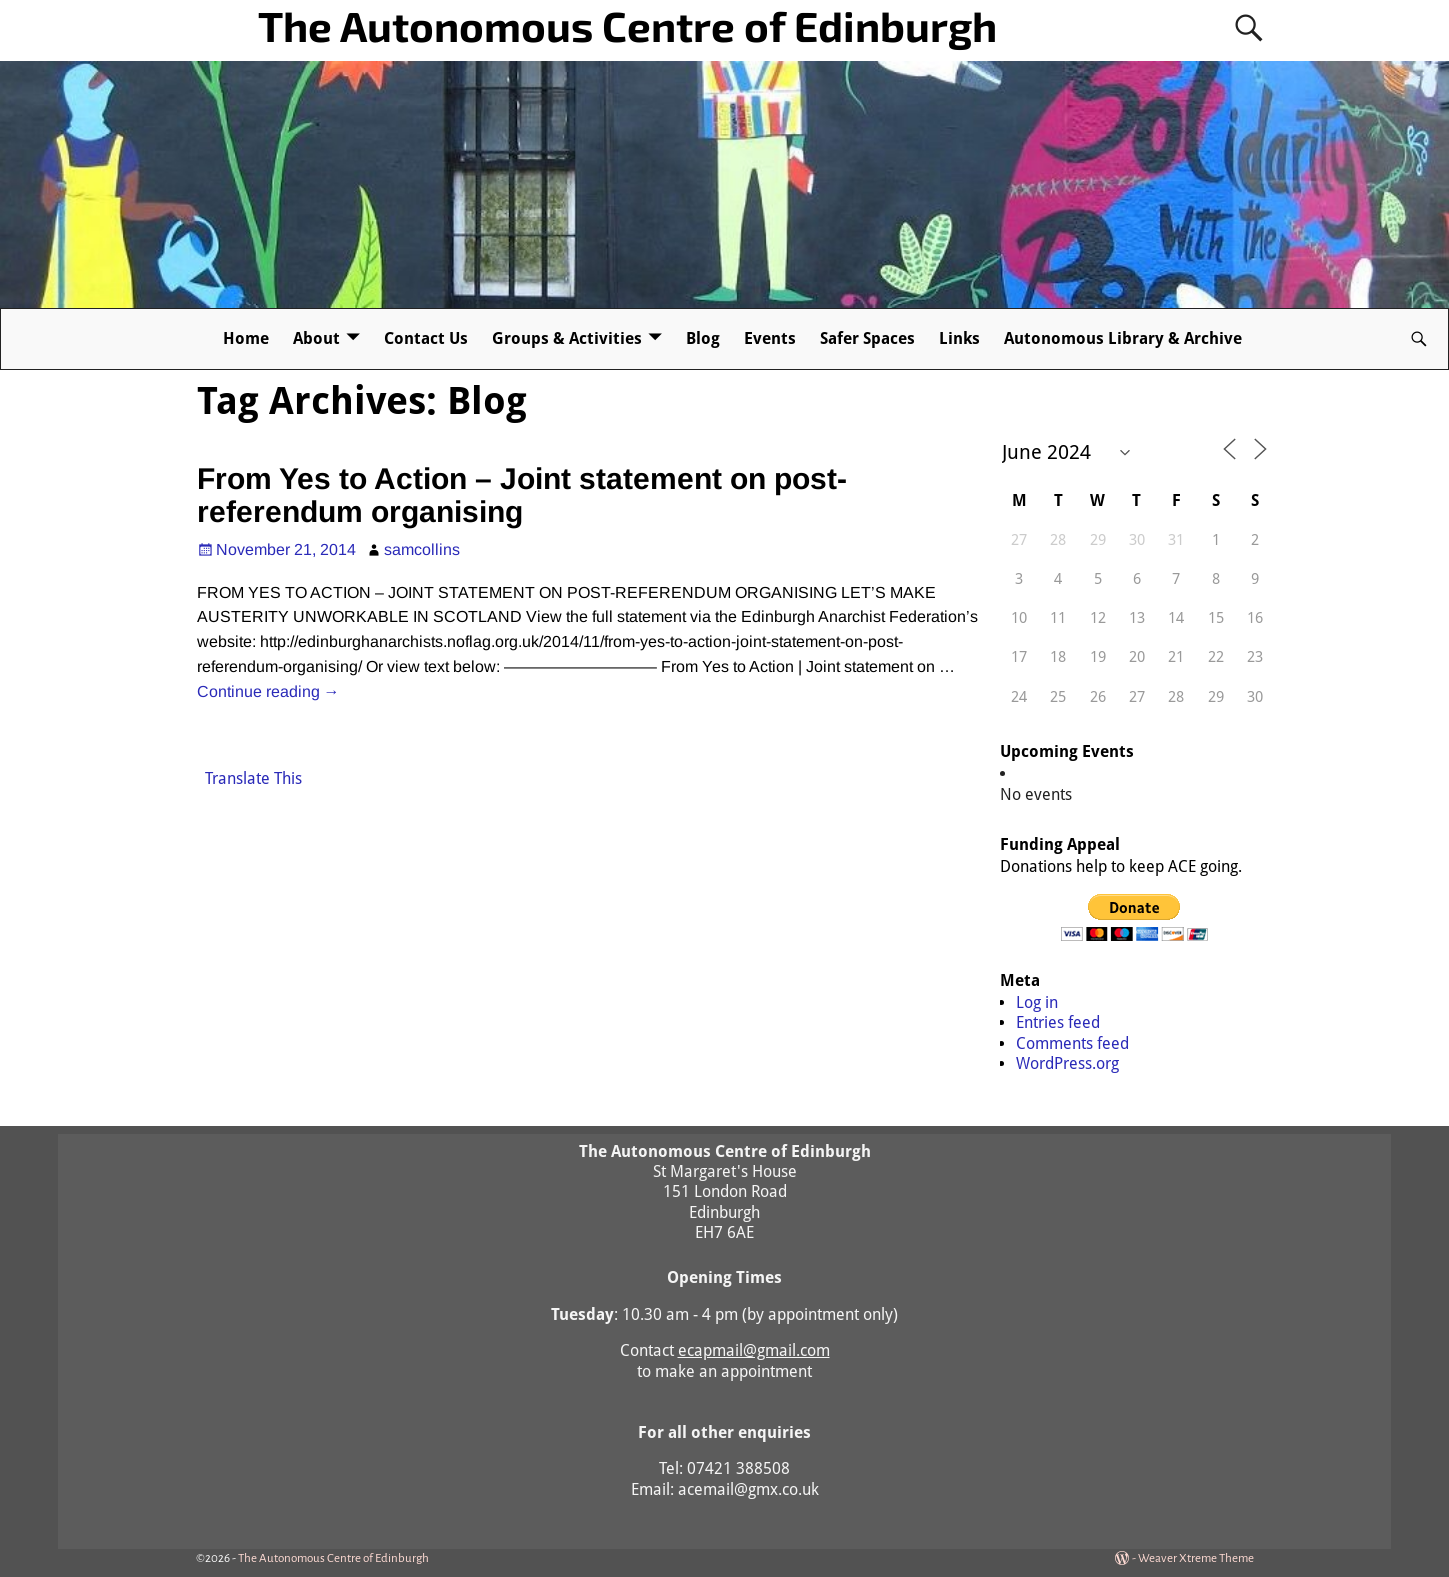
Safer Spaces (867, 338)
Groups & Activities (567, 338)
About (316, 338)
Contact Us (426, 338)
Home (246, 338)
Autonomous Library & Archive (1123, 338)
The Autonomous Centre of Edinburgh (627, 25)
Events (770, 338)
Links (959, 338)
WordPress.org (1067, 1063)
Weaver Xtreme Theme (1196, 1558)
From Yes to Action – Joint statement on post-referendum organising (522, 495)
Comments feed (1072, 1043)
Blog (703, 338)
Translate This (253, 778)
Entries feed (1058, 1022)
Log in (1037, 1002)
